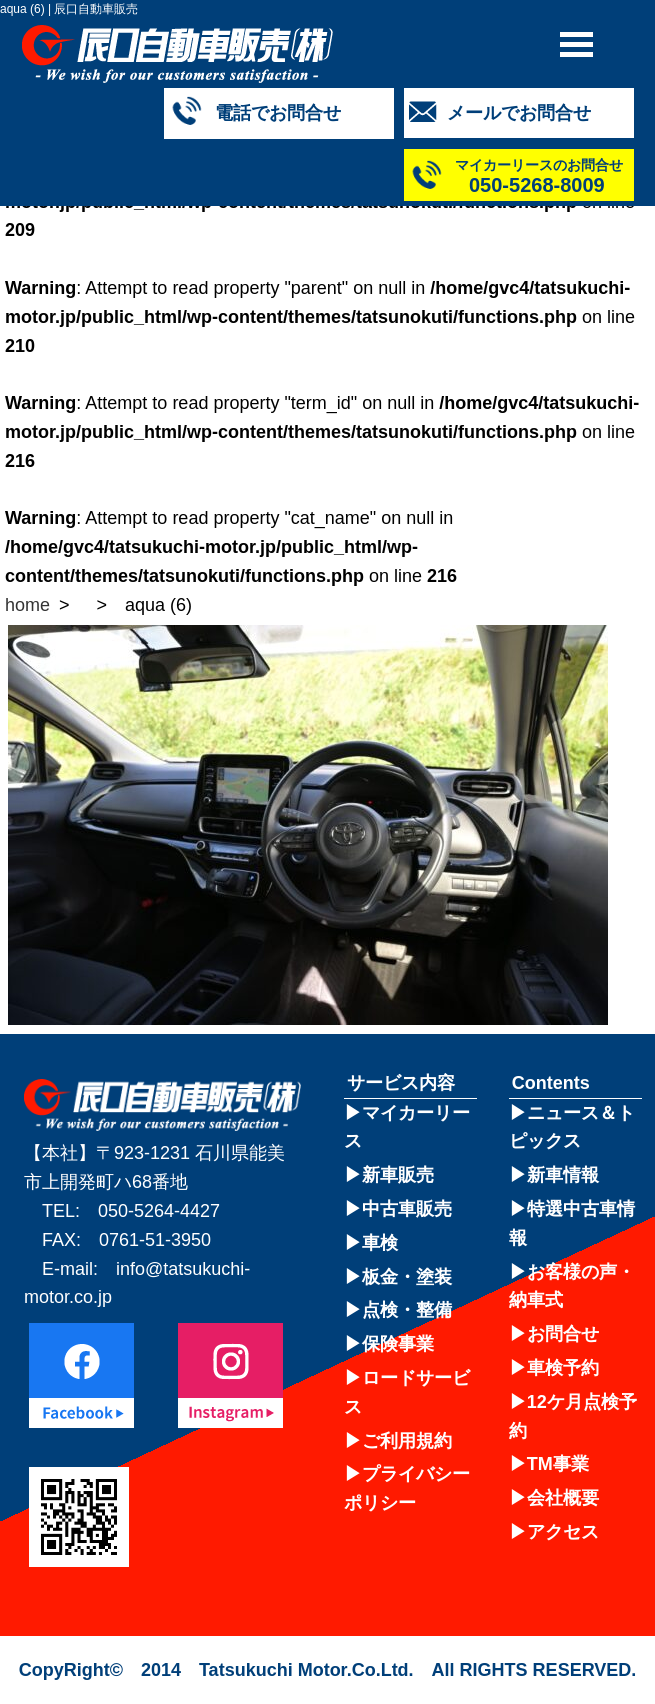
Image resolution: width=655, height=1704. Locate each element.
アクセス (563, 1532)
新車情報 (563, 1175)
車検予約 (563, 1368)
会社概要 (563, 1498)
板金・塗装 (407, 1277)
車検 (380, 1243)
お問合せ (563, 1334)
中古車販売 (407, 1209)
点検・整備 (407, 1310)
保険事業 (398, 1344)
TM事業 (558, 1464)
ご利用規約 (407, 1441)
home (27, 605)
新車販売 (398, 1175)
